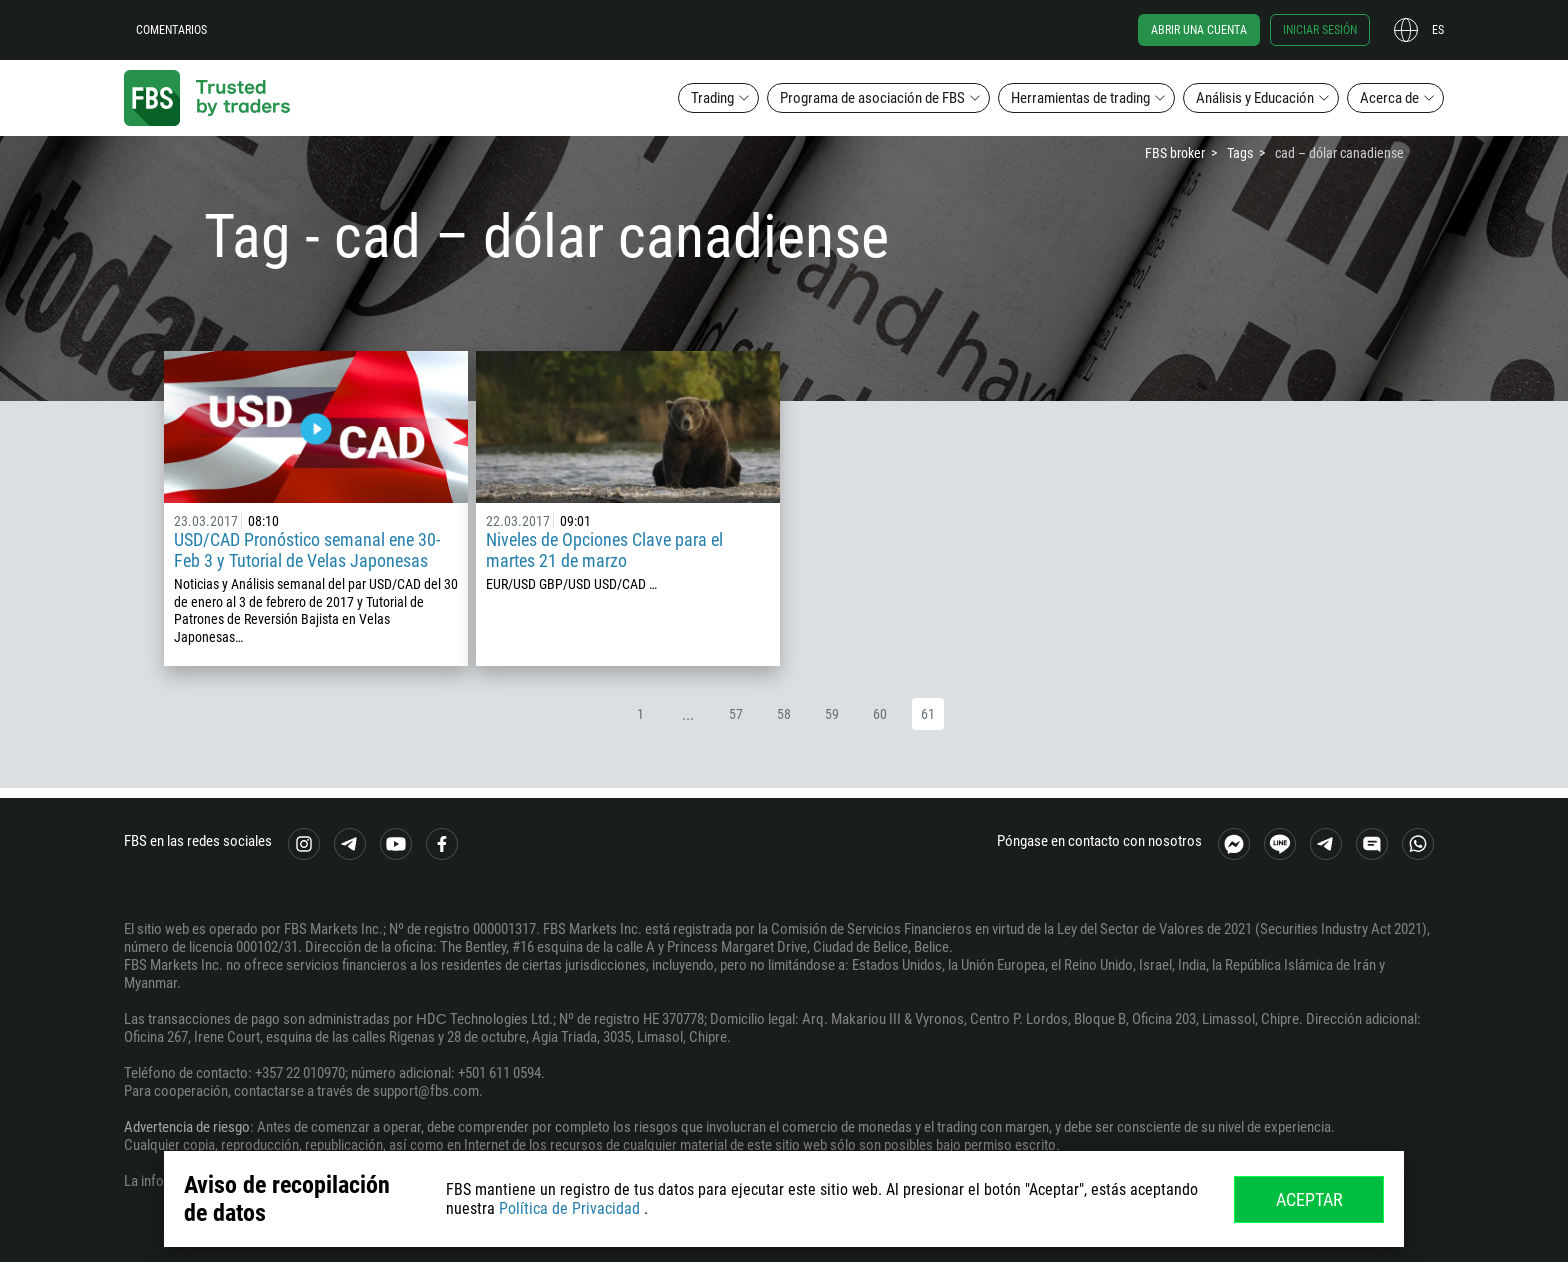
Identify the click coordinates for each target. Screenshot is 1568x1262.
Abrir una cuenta (1199, 30)
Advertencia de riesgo (187, 1127)
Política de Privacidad (569, 1208)
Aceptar (1309, 1199)
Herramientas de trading (1080, 98)
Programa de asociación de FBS (872, 98)
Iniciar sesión (1320, 30)
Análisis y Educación (1255, 98)
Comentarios (171, 30)
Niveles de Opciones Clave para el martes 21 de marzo (604, 550)
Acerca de (1389, 98)
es (1438, 30)
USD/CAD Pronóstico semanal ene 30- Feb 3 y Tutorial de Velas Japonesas (307, 550)
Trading (712, 98)
